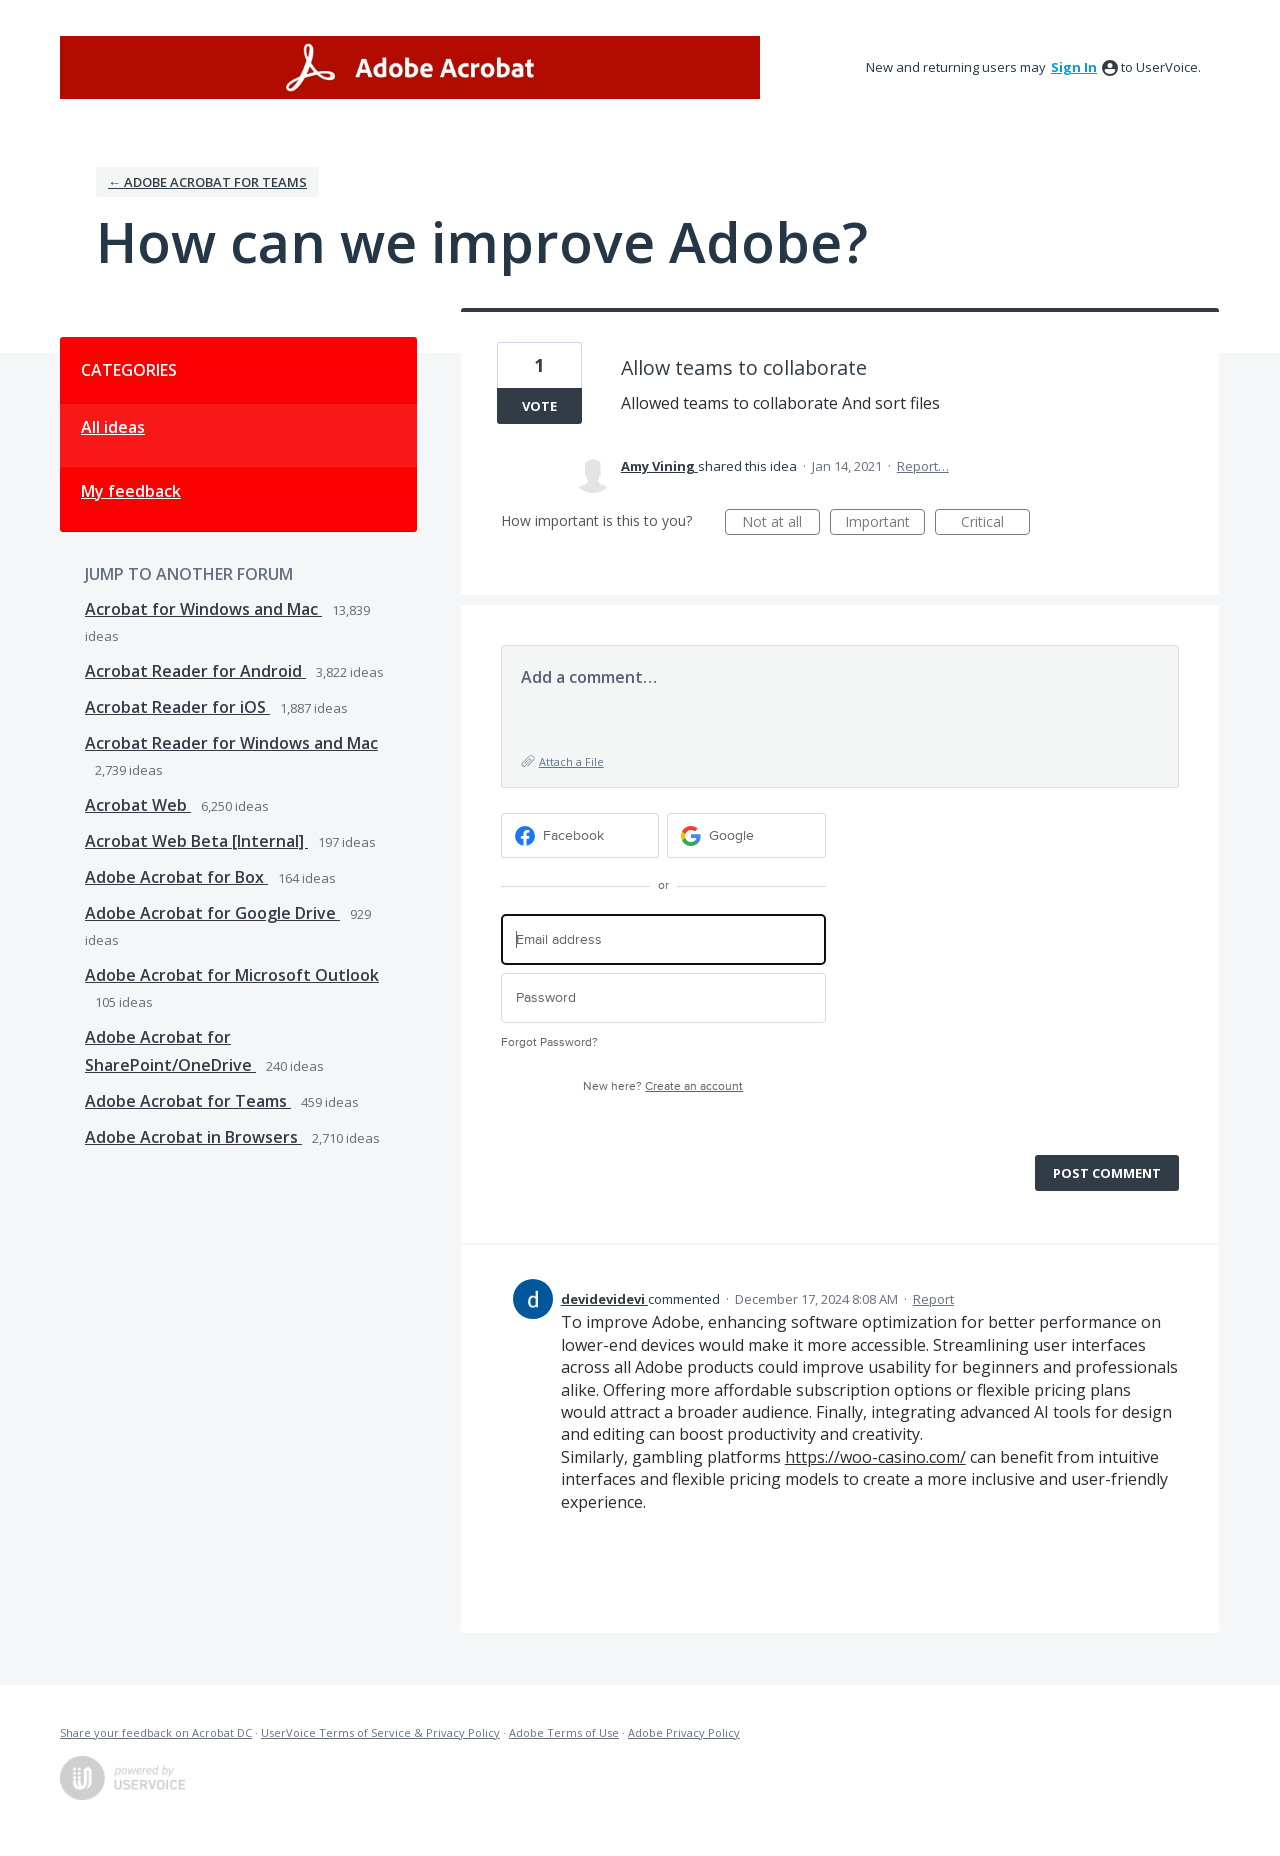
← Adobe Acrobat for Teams (207, 182)
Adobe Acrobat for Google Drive (212, 913)
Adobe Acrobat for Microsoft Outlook (232, 975)
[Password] (663, 998)
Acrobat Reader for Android (195, 671)
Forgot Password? (549, 1042)
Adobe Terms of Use (564, 1732)
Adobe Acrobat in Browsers (193, 1137)
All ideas (113, 427)
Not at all (781, 523)
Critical (995, 523)
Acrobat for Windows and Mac (203, 609)
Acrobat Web (138, 805)
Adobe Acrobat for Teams (188, 1101)
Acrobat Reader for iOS (177, 707)
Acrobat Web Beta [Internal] (196, 841)
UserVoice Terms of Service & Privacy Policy (380, 1732)
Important (885, 523)
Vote (539, 406)
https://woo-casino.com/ (875, 1457)
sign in (1074, 67)
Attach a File (571, 761)
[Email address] (663, 939)
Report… (923, 466)
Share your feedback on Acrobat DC (156, 1732)
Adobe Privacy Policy (684, 1732)
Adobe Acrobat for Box (176, 877)
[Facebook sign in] (580, 835)
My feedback (131, 491)
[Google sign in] (746, 835)
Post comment (1107, 1173)
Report (933, 1299)
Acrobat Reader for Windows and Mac (231, 743)
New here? (663, 1086)
